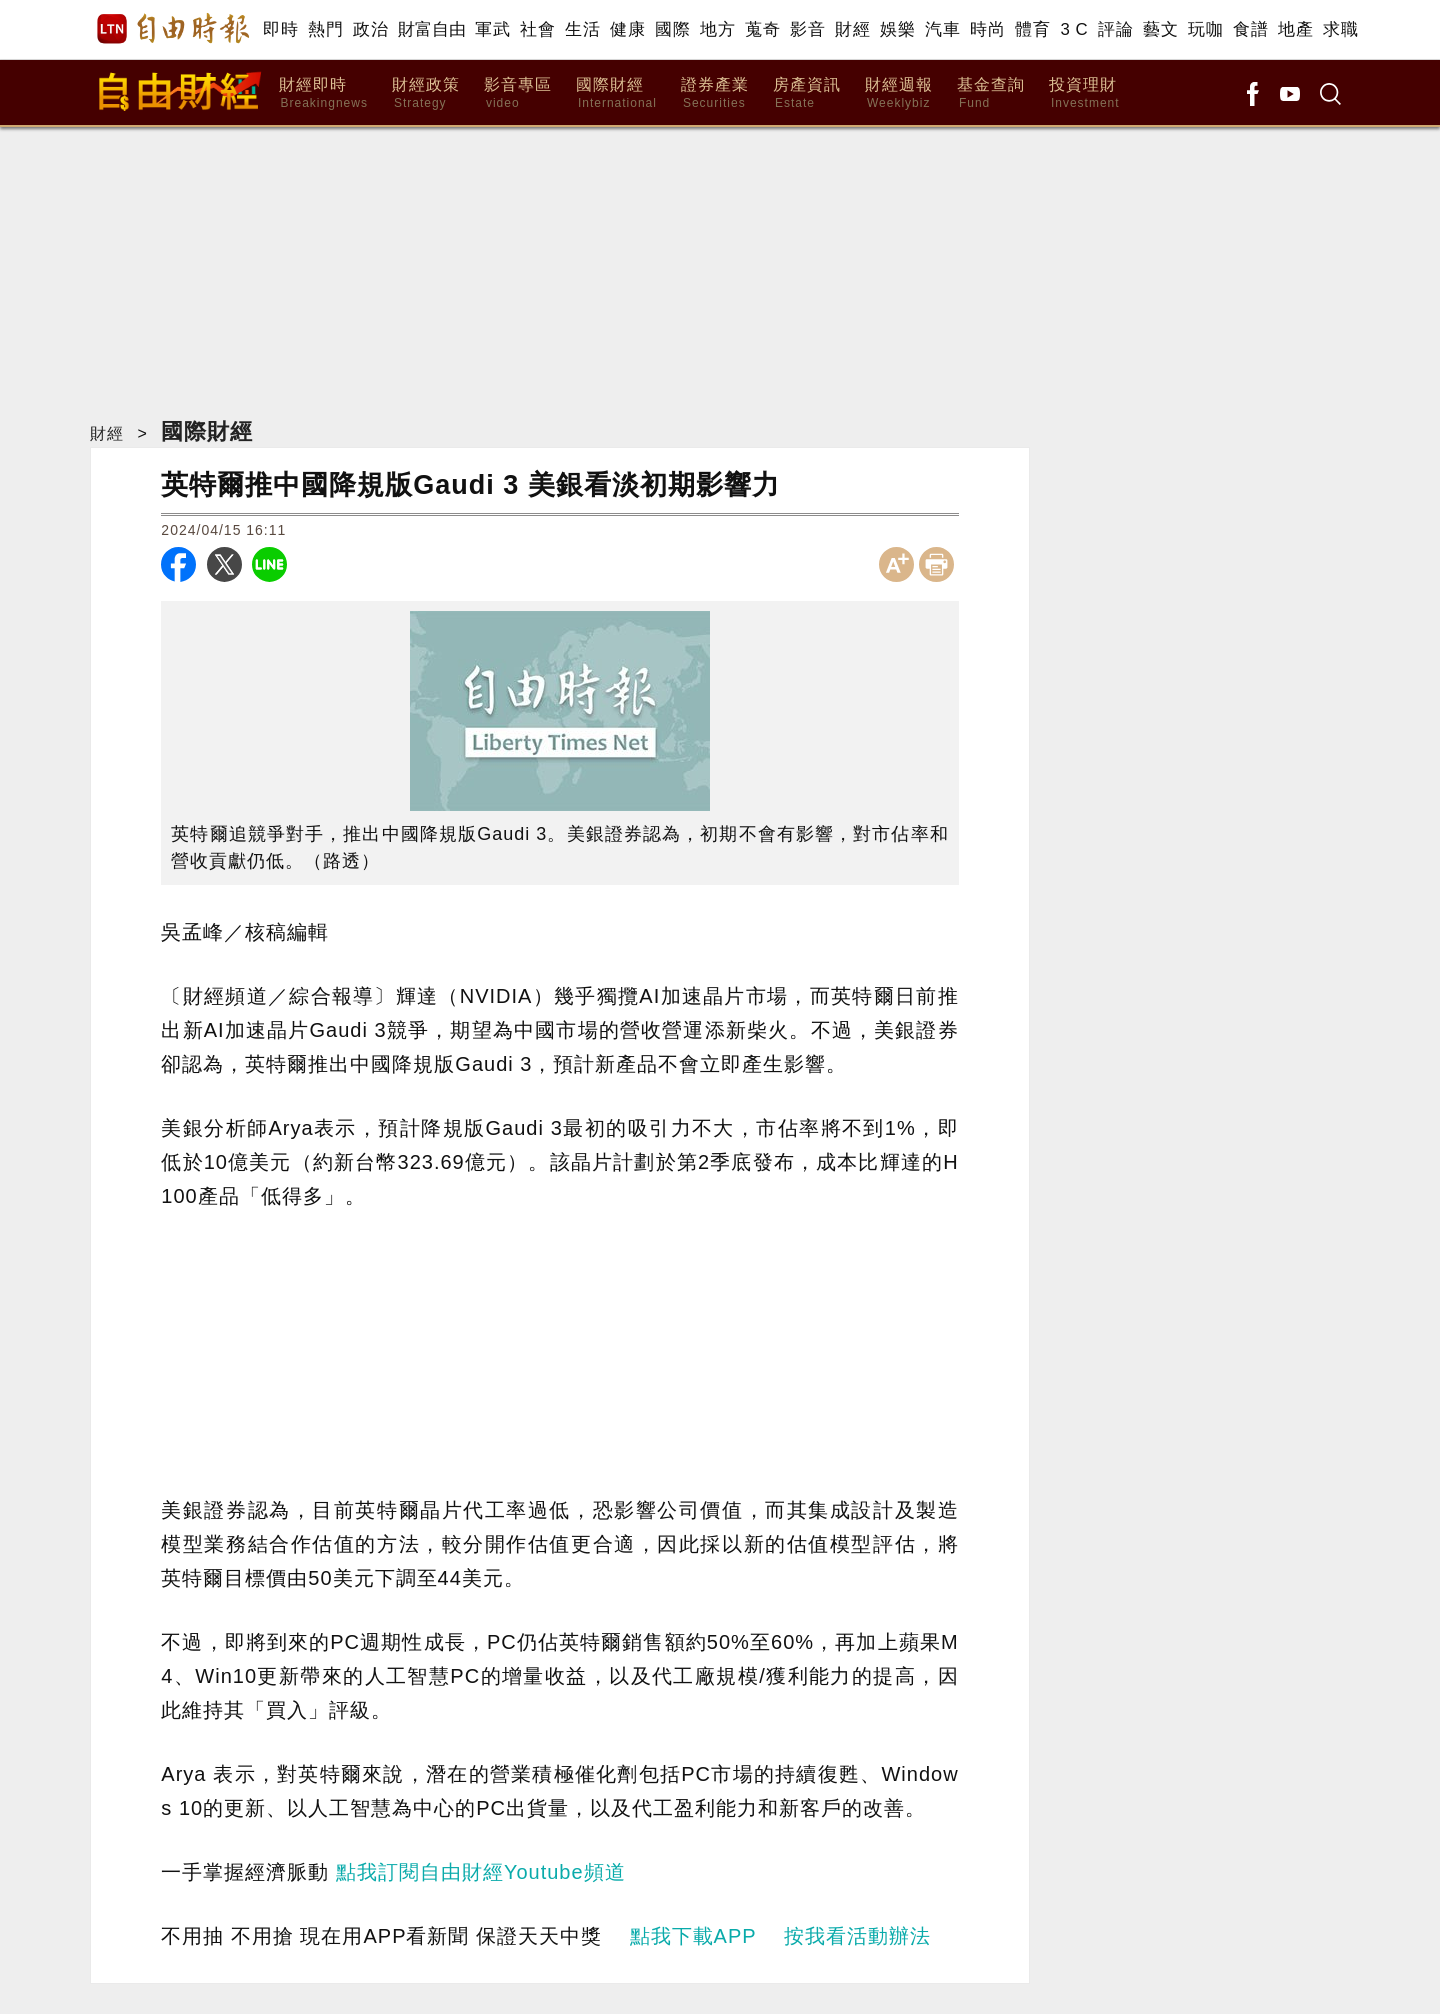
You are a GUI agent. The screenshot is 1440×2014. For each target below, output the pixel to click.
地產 (1295, 29)
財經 (852, 29)
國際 (672, 29)
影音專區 (518, 93)
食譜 (1250, 29)
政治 (370, 29)
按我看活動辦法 (857, 1936)
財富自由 (431, 29)
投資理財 (1084, 93)
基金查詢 (991, 93)
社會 (537, 29)
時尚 (987, 29)
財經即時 (323, 93)
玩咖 (1205, 29)
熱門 (325, 29)
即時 (280, 29)
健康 (627, 29)
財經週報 (899, 93)
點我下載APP (693, 1936)
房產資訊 (807, 93)
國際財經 (616, 93)
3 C (1074, 29)
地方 (717, 29)
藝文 (1160, 29)
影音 (807, 29)
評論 (1115, 29)
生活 (582, 29)
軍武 (492, 29)
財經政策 (426, 93)
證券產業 (715, 93)
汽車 (942, 29)
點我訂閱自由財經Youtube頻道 (481, 1872)
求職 (1340, 29)
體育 (1032, 29)
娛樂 (897, 29)
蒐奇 (762, 29)
